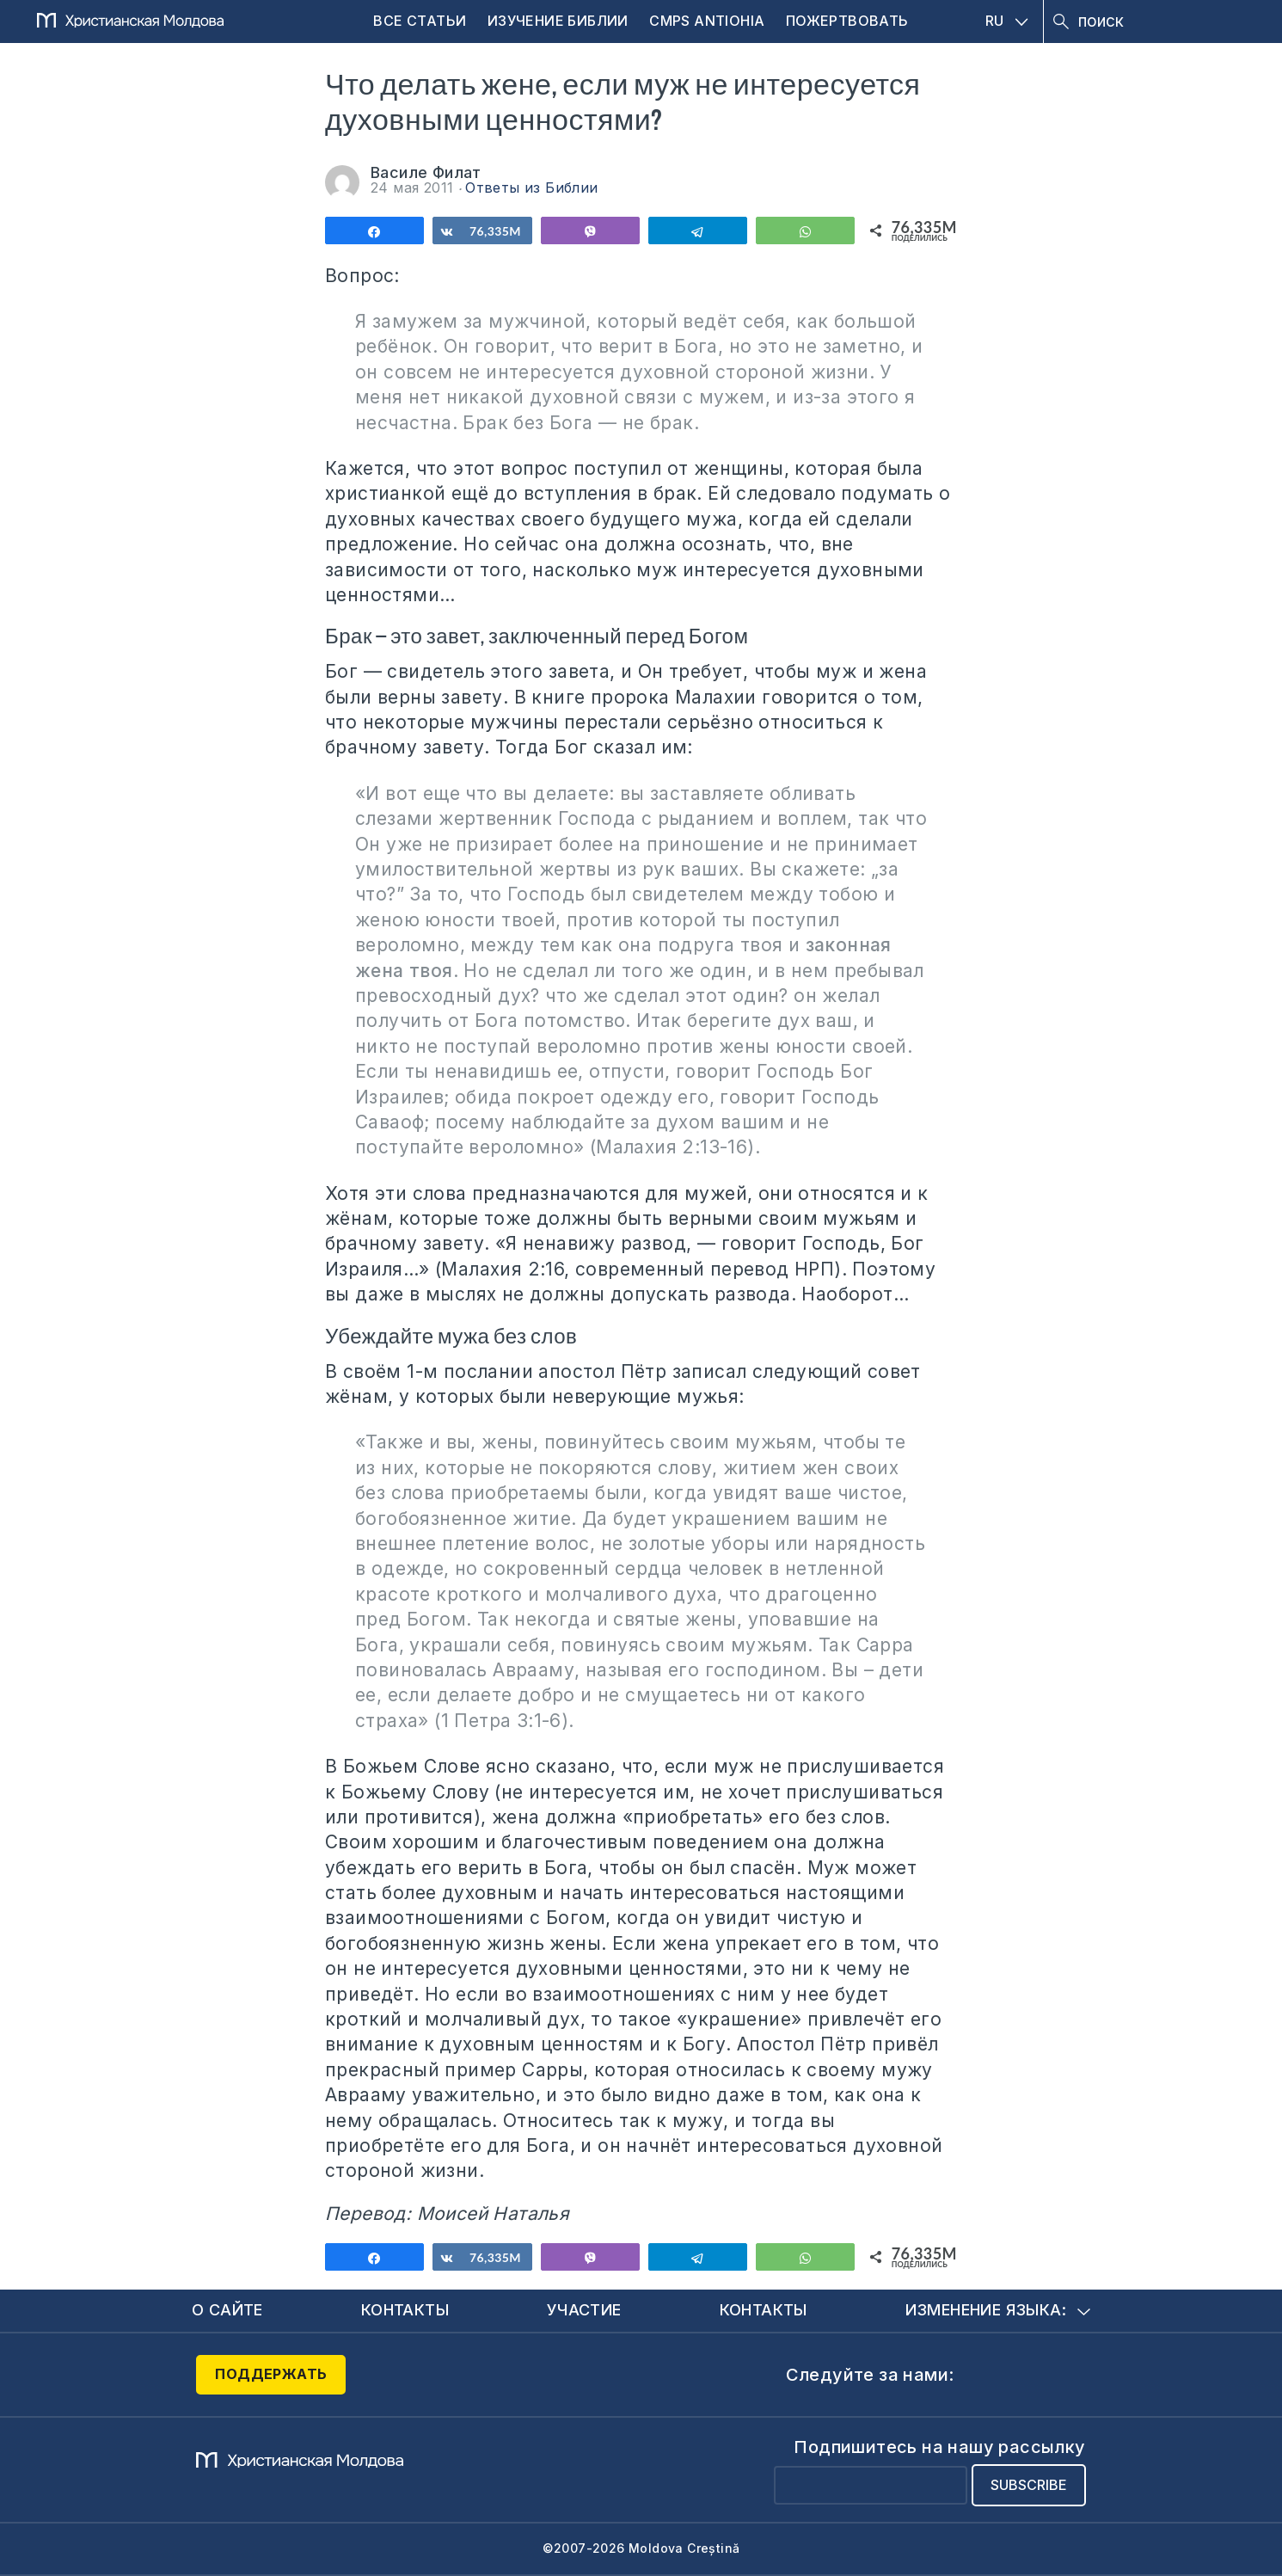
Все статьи (419, 20)
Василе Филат (426, 172)
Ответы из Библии (531, 187)
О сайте (227, 2310)
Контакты (405, 2310)
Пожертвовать (847, 20)
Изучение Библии (558, 20)
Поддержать (271, 2373)
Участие (584, 2310)
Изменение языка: (997, 2310)
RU (1006, 20)
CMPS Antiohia (706, 20)
